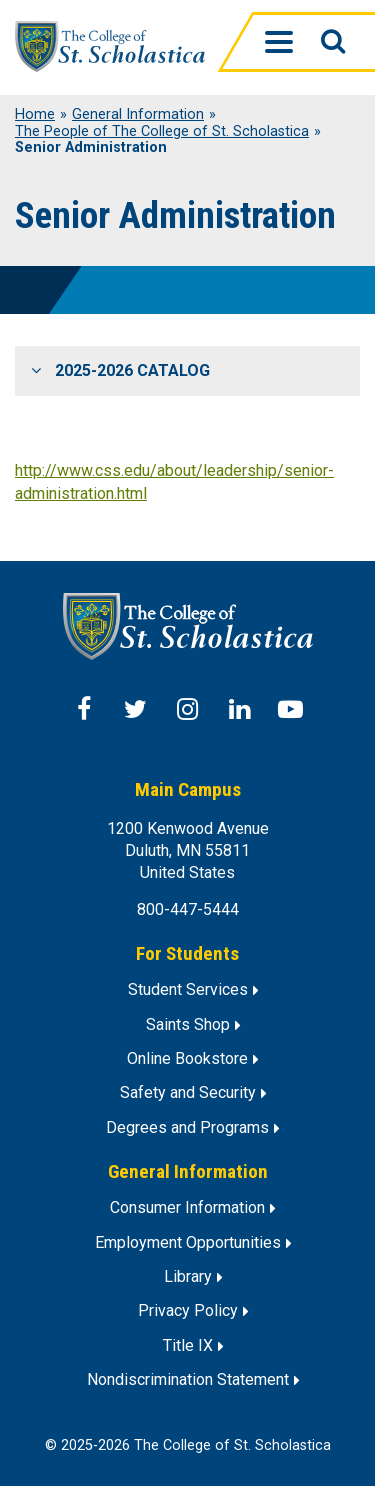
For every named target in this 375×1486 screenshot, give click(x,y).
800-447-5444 (188, 909)
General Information (138, 115)
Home (35, 115)
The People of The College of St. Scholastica (162, 132)
